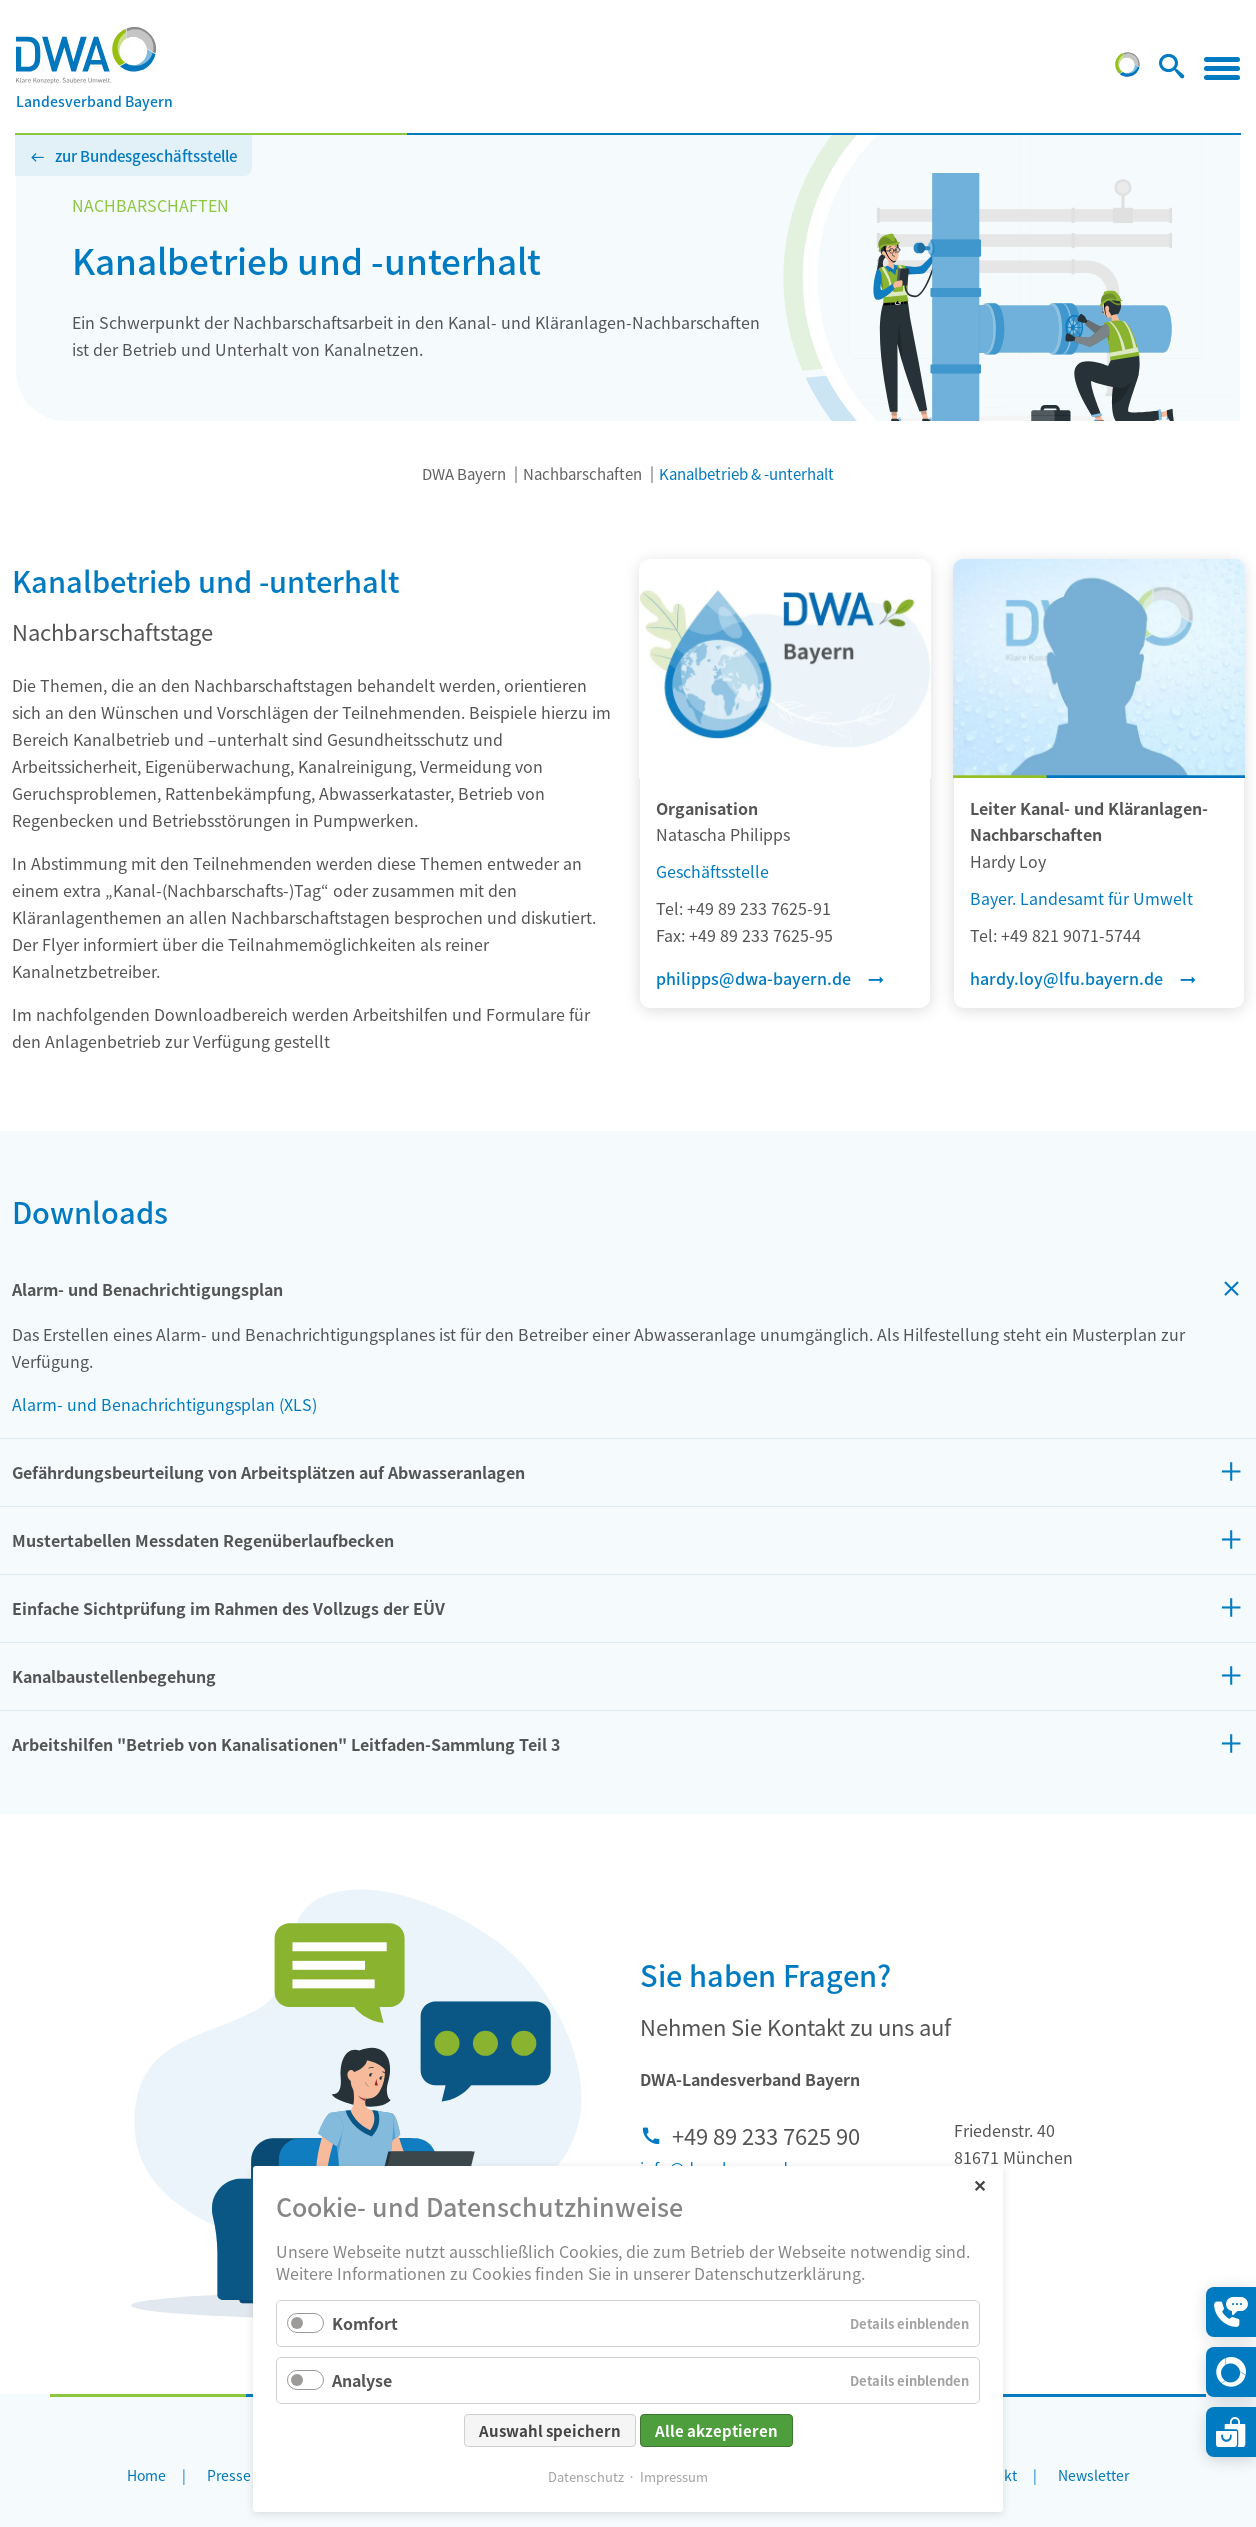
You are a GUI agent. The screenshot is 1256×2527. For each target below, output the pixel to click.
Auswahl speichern (550, 2430)
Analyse (362, 2380)
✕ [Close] (979, 2184)
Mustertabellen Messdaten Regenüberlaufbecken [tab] (203, 1540)
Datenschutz (586, 2476)
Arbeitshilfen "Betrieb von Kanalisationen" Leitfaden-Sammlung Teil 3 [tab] (286, 1744)
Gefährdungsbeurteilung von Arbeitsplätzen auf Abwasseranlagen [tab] (268, 1472)
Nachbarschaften (582, 473)
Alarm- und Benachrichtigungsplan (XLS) (164, 1404)
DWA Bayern (464, 473)
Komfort (365, 2323)
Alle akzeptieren (716, 2430)
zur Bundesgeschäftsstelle (146, 155)
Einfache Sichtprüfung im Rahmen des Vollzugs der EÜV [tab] (228, 1608)
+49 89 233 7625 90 (766, 2135)
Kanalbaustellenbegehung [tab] (114, 1676)
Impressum (674, 2476)
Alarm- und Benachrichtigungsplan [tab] (147, 1289)
